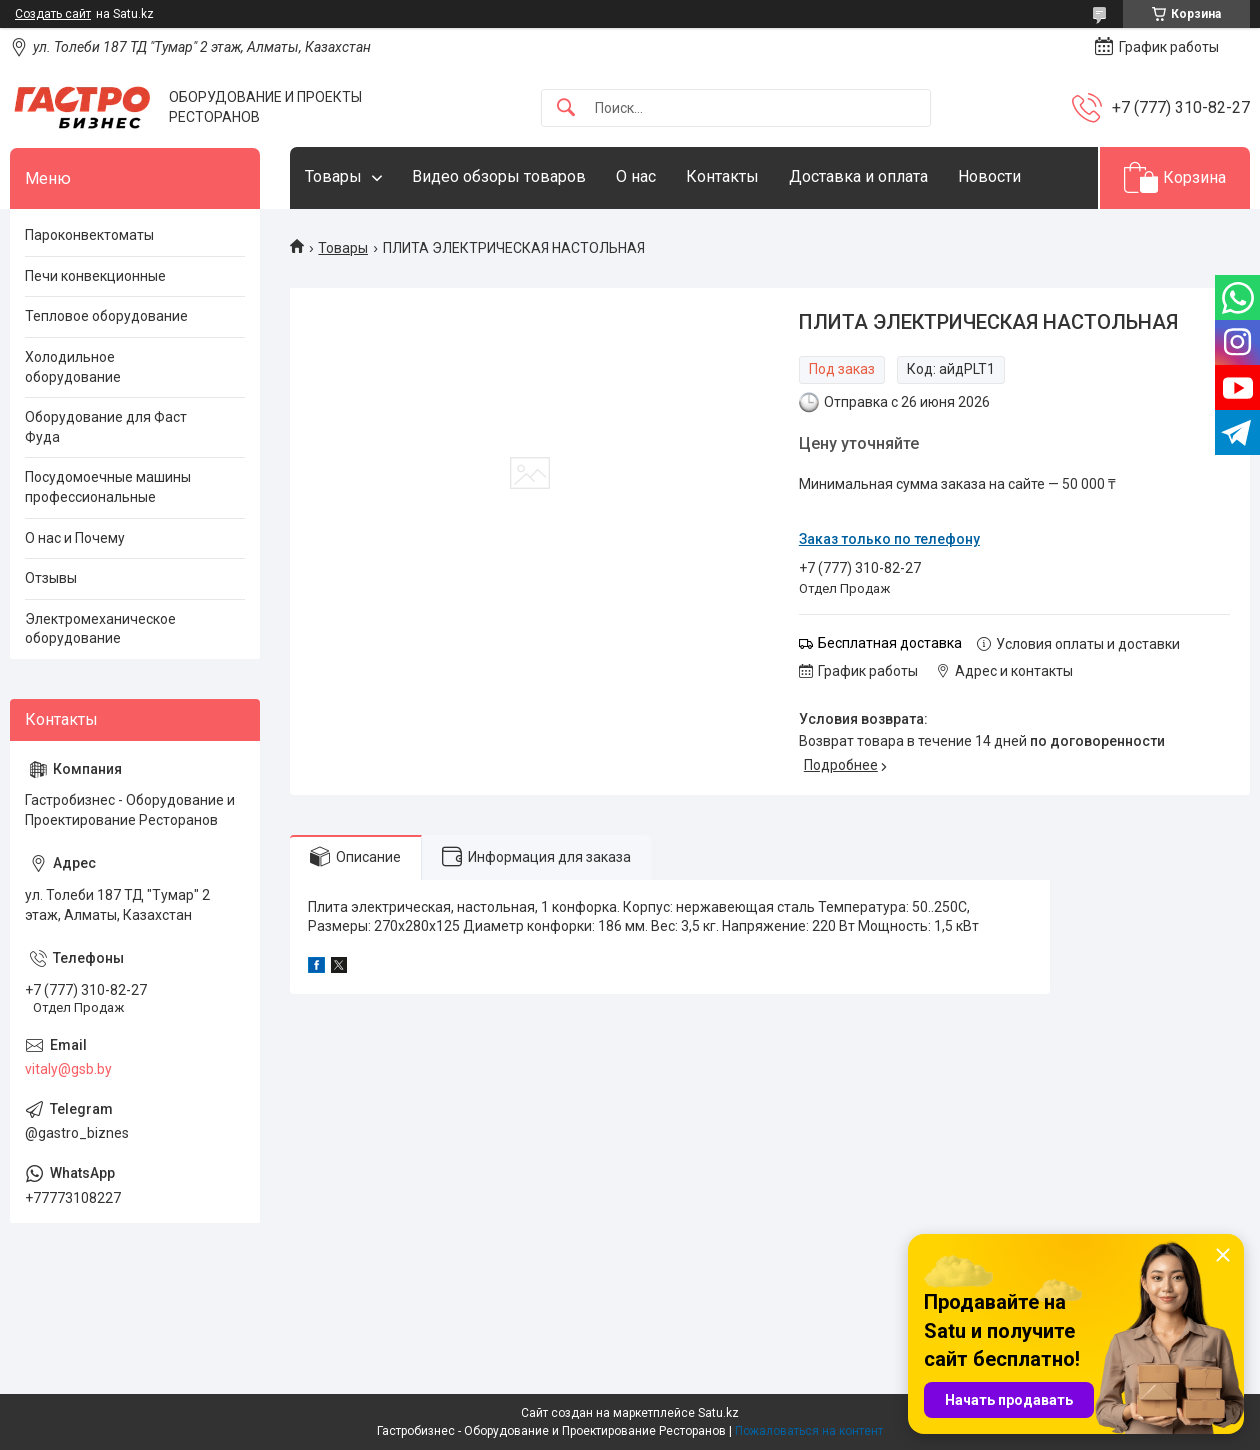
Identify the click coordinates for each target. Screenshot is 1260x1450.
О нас (636, 176)
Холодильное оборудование (73, 367)
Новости (989, 176)
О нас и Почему (75, 538)
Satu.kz (718, 1413)
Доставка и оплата (858, 176)
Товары (333, 176)
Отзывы (51, 578)
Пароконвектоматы (89, 235)
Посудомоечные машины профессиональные (108, 487)
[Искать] (566, 108)
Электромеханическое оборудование (100, 629)
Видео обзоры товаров (499, 176)
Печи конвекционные (95, 276)
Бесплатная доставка (890, 643)
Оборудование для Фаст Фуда (106, 427)
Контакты (722, 176)
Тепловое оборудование (106, 316)
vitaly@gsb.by (68, 1069)
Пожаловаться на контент (809, 1431)
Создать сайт (53, 14)
